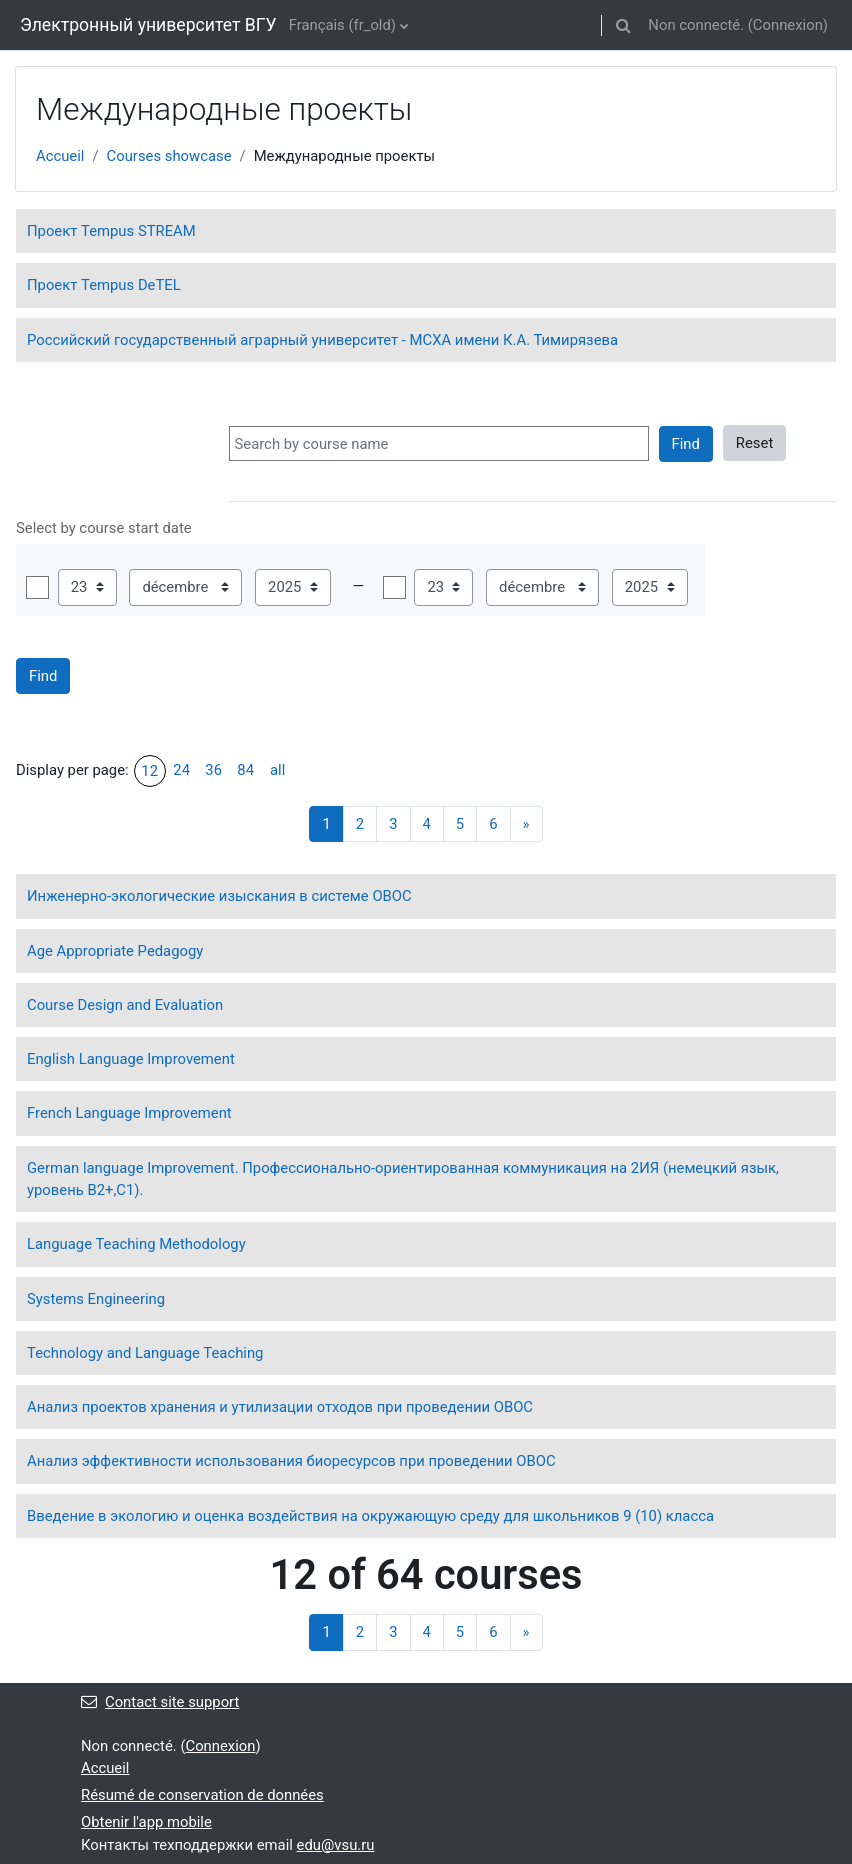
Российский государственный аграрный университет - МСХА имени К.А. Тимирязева (322, 340)
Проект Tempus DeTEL (104, 285)
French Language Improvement (129, 1113)
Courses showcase (169, 156)
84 (245, 770)
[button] (623, 25)
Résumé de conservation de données (202, 1795)
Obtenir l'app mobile (146, 1822)
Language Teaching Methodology (136, 1244)
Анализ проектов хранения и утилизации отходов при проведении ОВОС (280, 1407)
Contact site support (160, 1702)
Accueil (60, 156)
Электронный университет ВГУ (148, 25)
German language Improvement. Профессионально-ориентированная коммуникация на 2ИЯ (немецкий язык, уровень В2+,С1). (403, 1179)
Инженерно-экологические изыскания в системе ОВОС (219, 896)
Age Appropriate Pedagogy (115, 951)
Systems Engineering (96, 1299)
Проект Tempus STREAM (111, 231)
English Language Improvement (131, 1059)
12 (149, 771)
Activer (37, 587)
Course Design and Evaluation (125, 1005)
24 (181, 770)
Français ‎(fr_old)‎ (342, 25)
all (277, 770)
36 (213, 770)
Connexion (788, 25)
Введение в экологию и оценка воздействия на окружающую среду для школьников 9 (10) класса (370, 1516)
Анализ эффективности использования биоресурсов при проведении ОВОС (291, 1461)
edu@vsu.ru (336, 1845)
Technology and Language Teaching (145, 1353)
